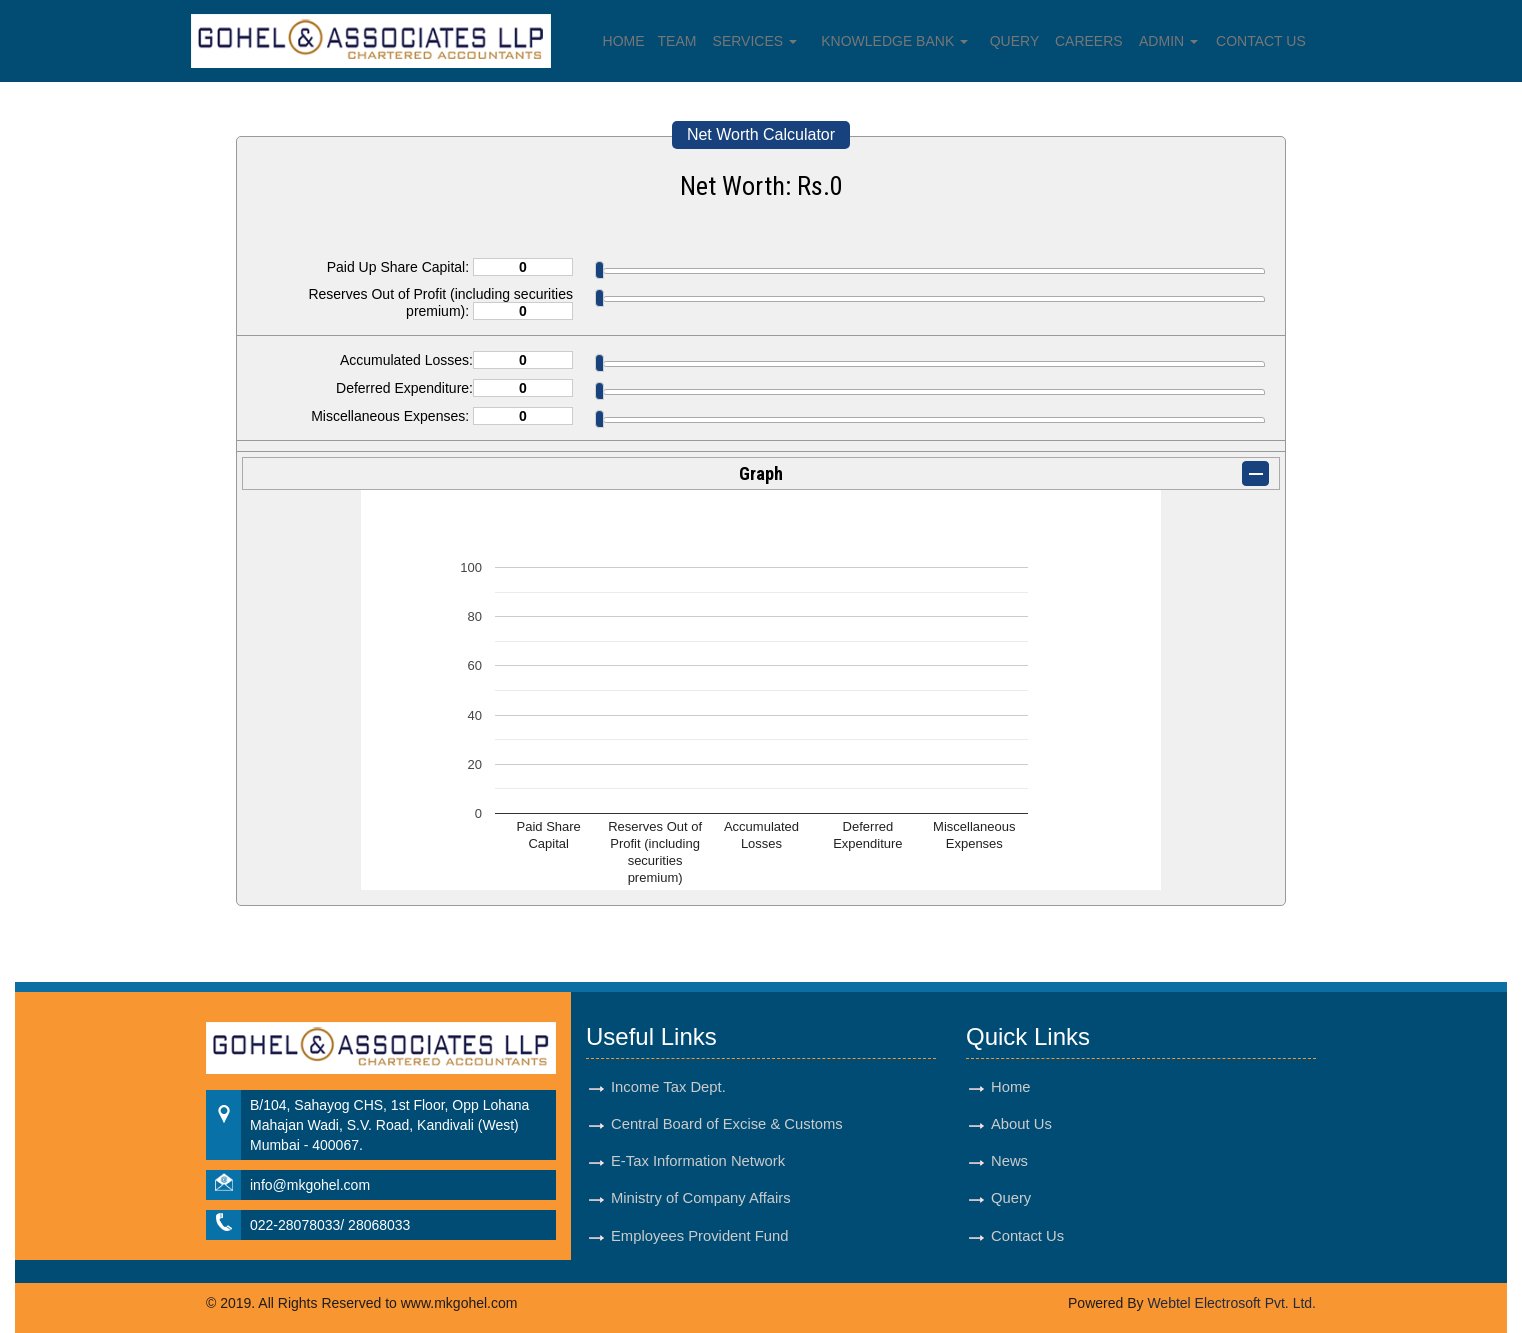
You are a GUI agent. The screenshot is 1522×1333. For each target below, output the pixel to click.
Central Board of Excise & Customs (727, 1124)
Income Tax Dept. (668, 1087)
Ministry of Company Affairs (701, 1198)
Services (755, 41)
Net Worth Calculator (761, 134)
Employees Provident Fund (699, 1236)
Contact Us (1261, 41)
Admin (1168, 41)
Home (624, 41)
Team (677, 41)
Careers (1089, 41)
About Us (1021, 1124)
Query (1015, 41)
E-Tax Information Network (698, 1161)
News (1009, 1161)
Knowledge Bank (894, 41)
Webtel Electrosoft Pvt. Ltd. (1231, 1303)
